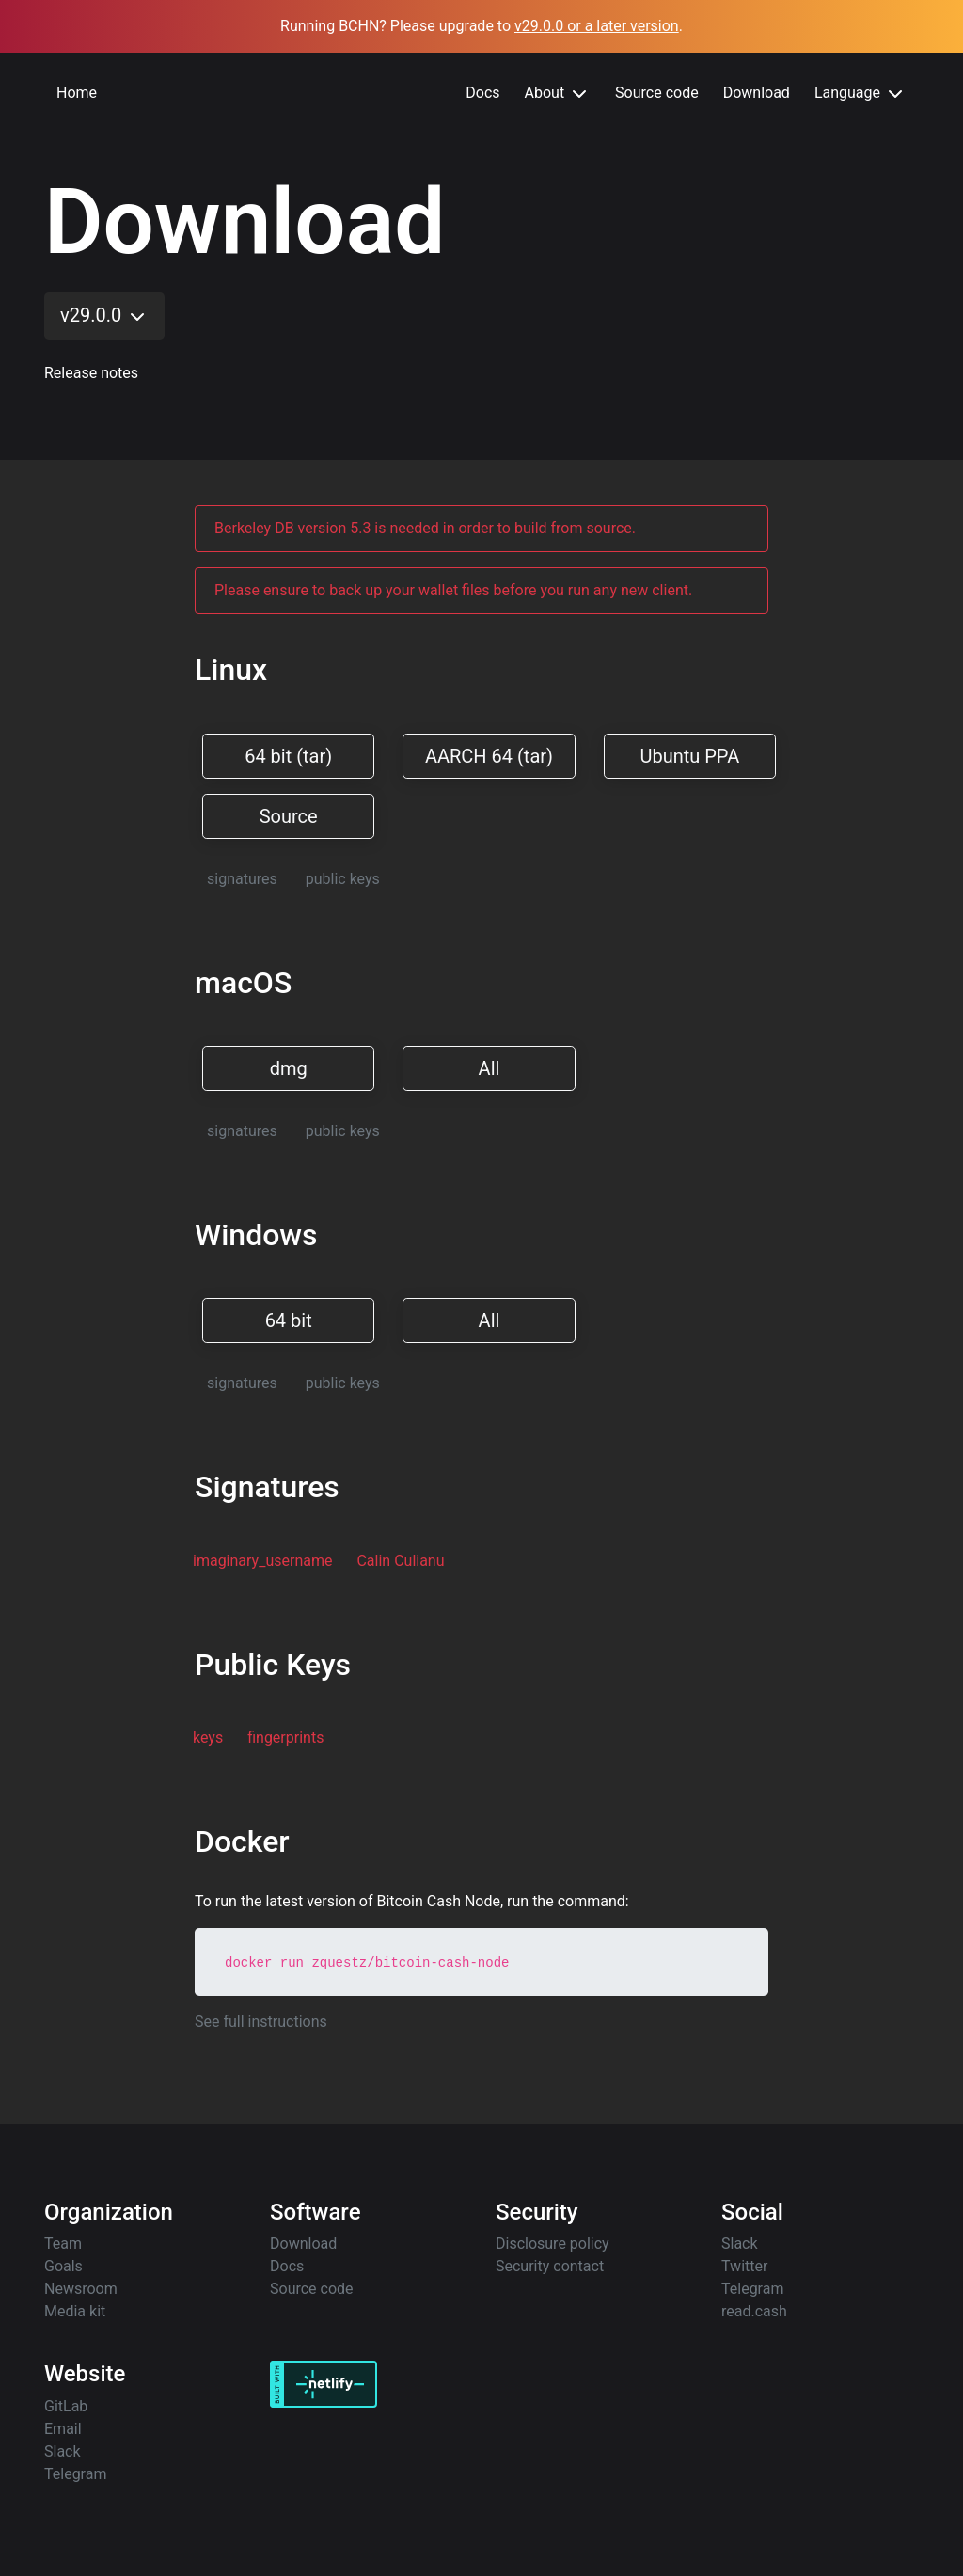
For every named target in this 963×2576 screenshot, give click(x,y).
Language (860, 94)
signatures (242, 879)
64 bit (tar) (288, 756)
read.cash (754, 2311)
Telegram (752, 2289)
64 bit (288, 1320)
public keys (343, 879)
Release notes (91, 373)
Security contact (550, 2266)
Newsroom (81, 2289)
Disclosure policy (552, 2243)
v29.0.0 (104, 316)
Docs (482, 93)
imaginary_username (262, 1561)
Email (63, 2429)
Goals (63, 2266)
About (558, 94)
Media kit (74, 2311)
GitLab (65, 2406)
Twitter (744, 2266)
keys (208, 1737)
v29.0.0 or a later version (596, 26)
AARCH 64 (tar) (489, 756)
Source (289, 816)
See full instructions (261, 2022)
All (489, 1068)
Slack (739, 2243)
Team (63, 2243)
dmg (289, 1068)
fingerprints (285, 1737)
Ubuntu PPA (689, 756)
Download (756, 93)
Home (76, 93)
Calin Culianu (400, 1561)
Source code (657, 93)
